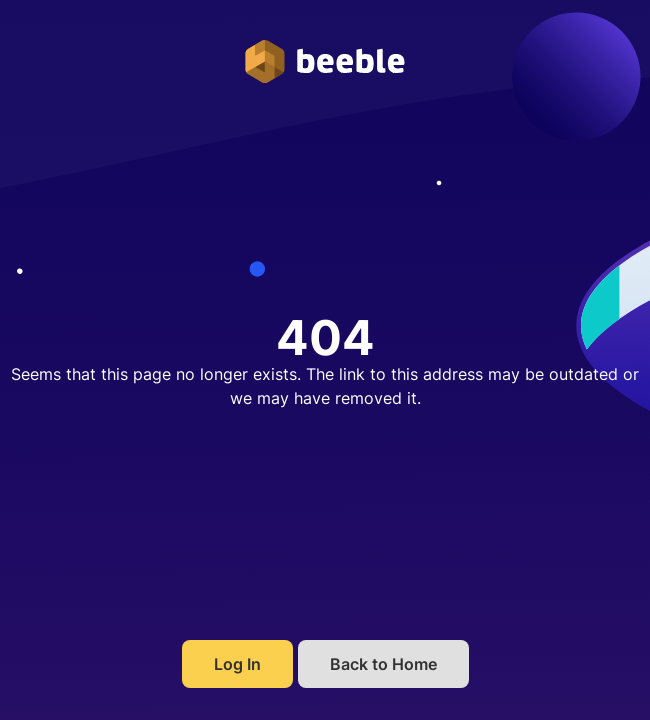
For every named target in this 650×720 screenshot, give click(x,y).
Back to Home (383, 664)
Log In (237, 664)
